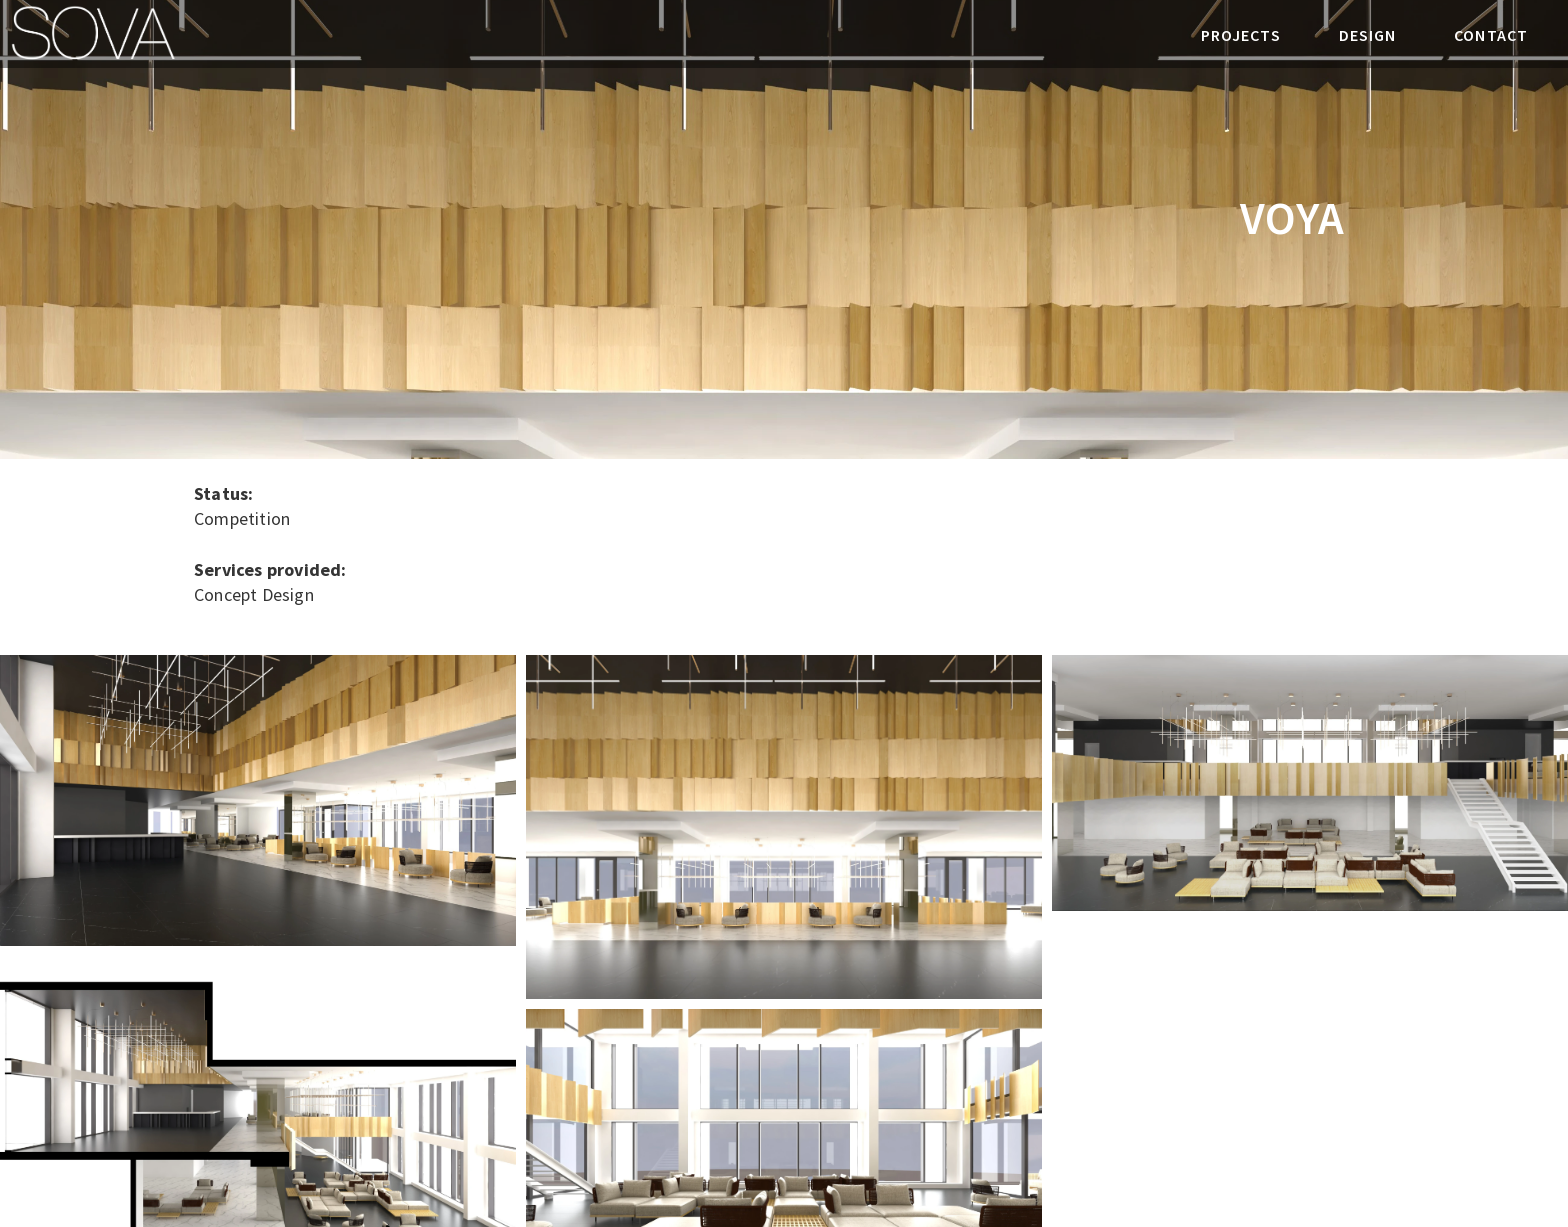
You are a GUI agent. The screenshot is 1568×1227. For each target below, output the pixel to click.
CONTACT (1491, 35)
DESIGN (1368, 35)
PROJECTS (1241, 35)
